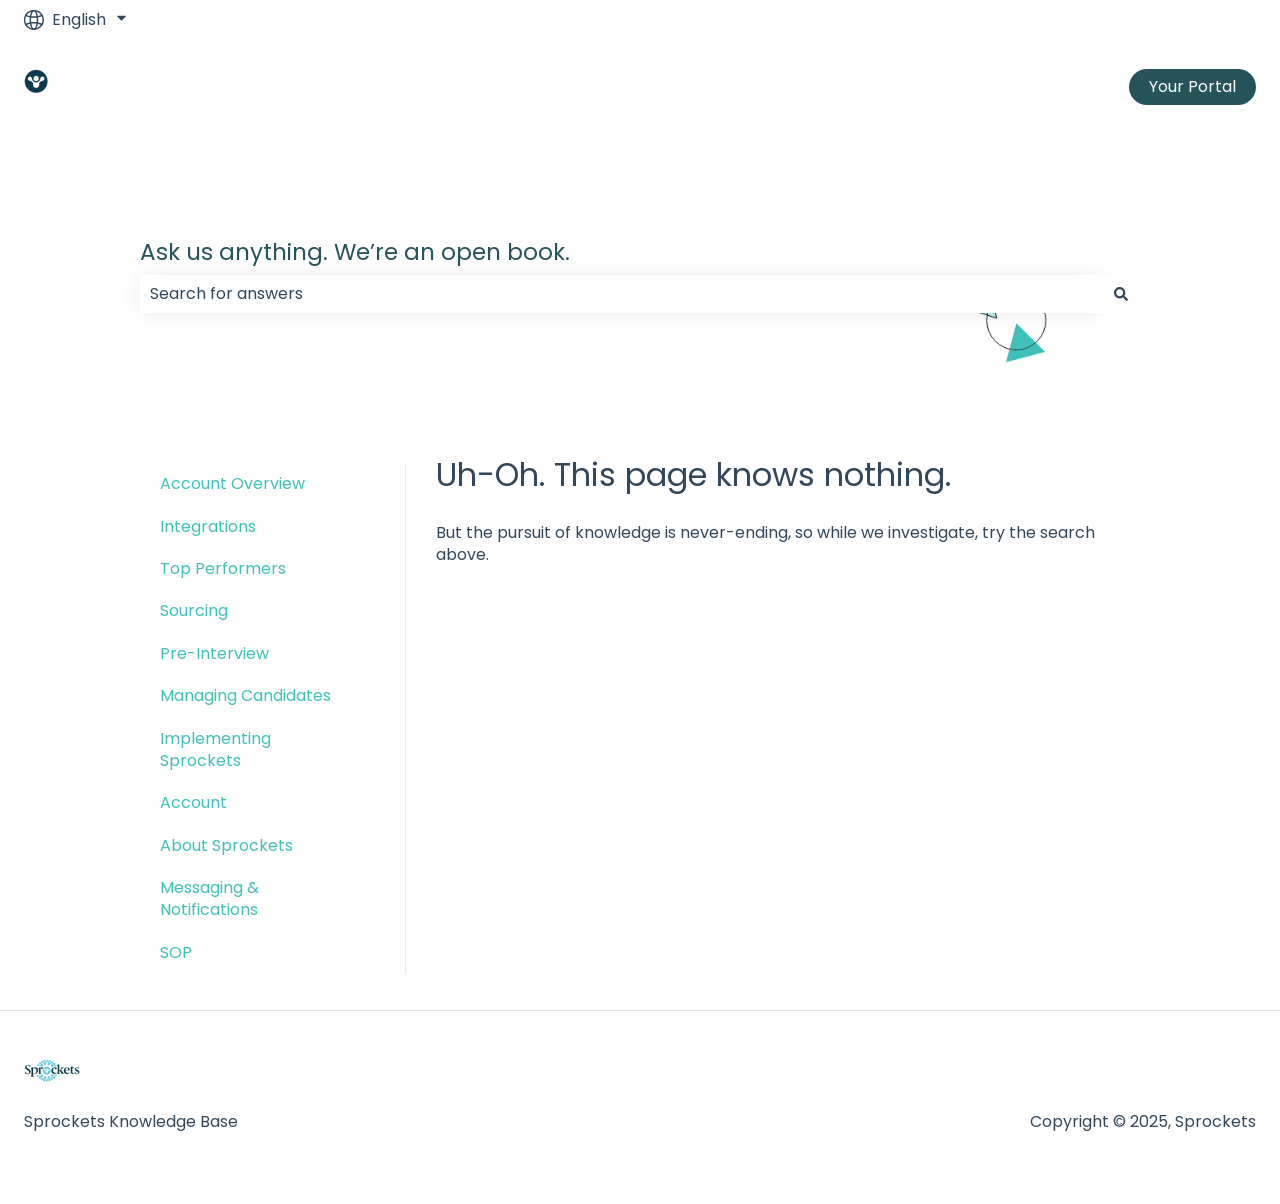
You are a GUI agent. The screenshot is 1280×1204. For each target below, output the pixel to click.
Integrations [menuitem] (208, 526)
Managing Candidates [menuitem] (245, 695)
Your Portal (1192, 86)
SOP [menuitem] (176, 952)
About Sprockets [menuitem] (226, 845)
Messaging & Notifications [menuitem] (209, 898)
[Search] (1121, 294)
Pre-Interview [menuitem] (214, 653)
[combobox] (621, 294)
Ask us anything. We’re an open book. (355, 252)
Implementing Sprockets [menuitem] (215, 749)
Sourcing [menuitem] (194, 610)
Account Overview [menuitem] (232, 483)
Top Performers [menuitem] (223, 568)
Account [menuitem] (193, 802)
